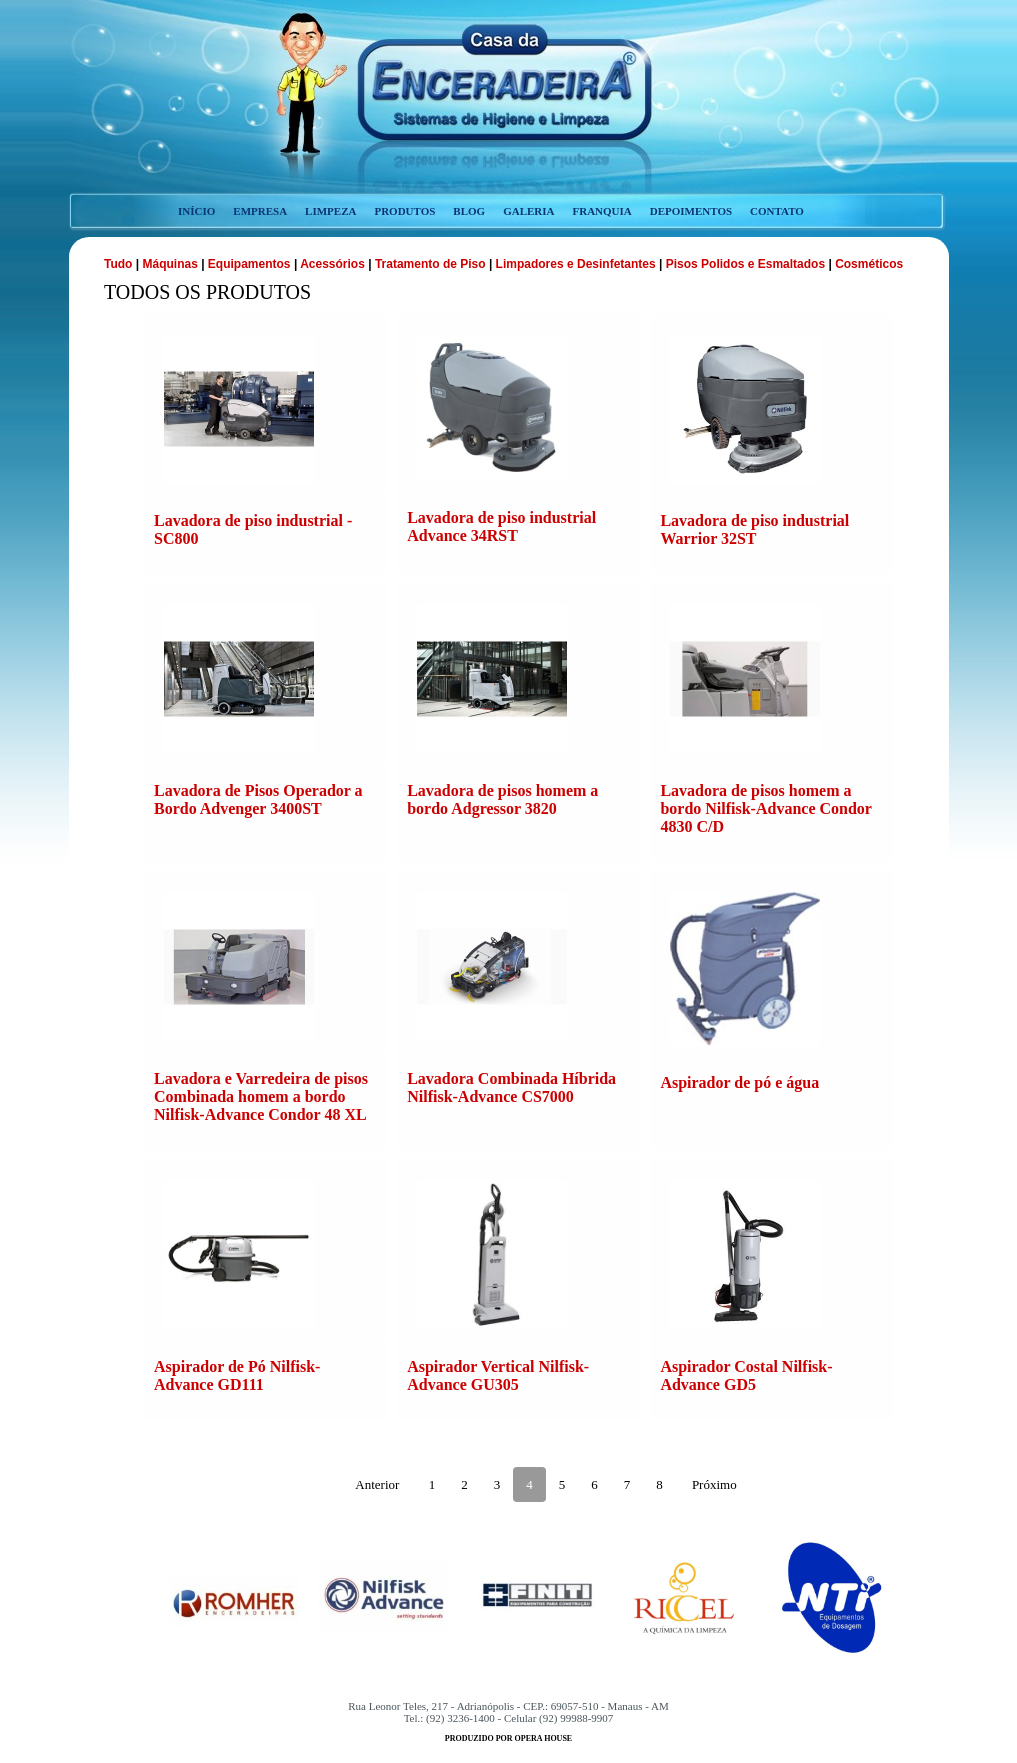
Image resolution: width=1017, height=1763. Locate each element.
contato (777, 211)
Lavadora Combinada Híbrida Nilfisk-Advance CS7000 (511, 1087)
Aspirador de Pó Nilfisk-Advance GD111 (237, 1375)
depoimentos (691, 211)
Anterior (377, 1484)
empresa (260, 211)
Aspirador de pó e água (739, 1082)
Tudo (120, 264)
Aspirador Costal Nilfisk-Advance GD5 (746, 1375)
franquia (601, 211)
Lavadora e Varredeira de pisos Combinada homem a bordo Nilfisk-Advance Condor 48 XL (261, 1096)
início (196, 211)
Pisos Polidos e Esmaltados (745, 264)
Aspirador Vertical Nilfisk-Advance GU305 (498, 1375)
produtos (404, 211)
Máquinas (171, 264)
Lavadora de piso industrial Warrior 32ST (754, 529)
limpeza (330, 211)
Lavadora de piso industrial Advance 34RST (501, 526)
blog (469, 211)
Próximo (714, 1484)
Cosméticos (869, 264)
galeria (528, 211)
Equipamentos (249, 264)
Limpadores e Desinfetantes (576, 264)
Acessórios (332, 264)
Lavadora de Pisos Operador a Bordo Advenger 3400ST (258, 799)
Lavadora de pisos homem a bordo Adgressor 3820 (502, 799)
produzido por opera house (508, 1738)
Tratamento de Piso (430, 264)
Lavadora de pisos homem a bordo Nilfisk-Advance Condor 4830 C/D (765, 808)
